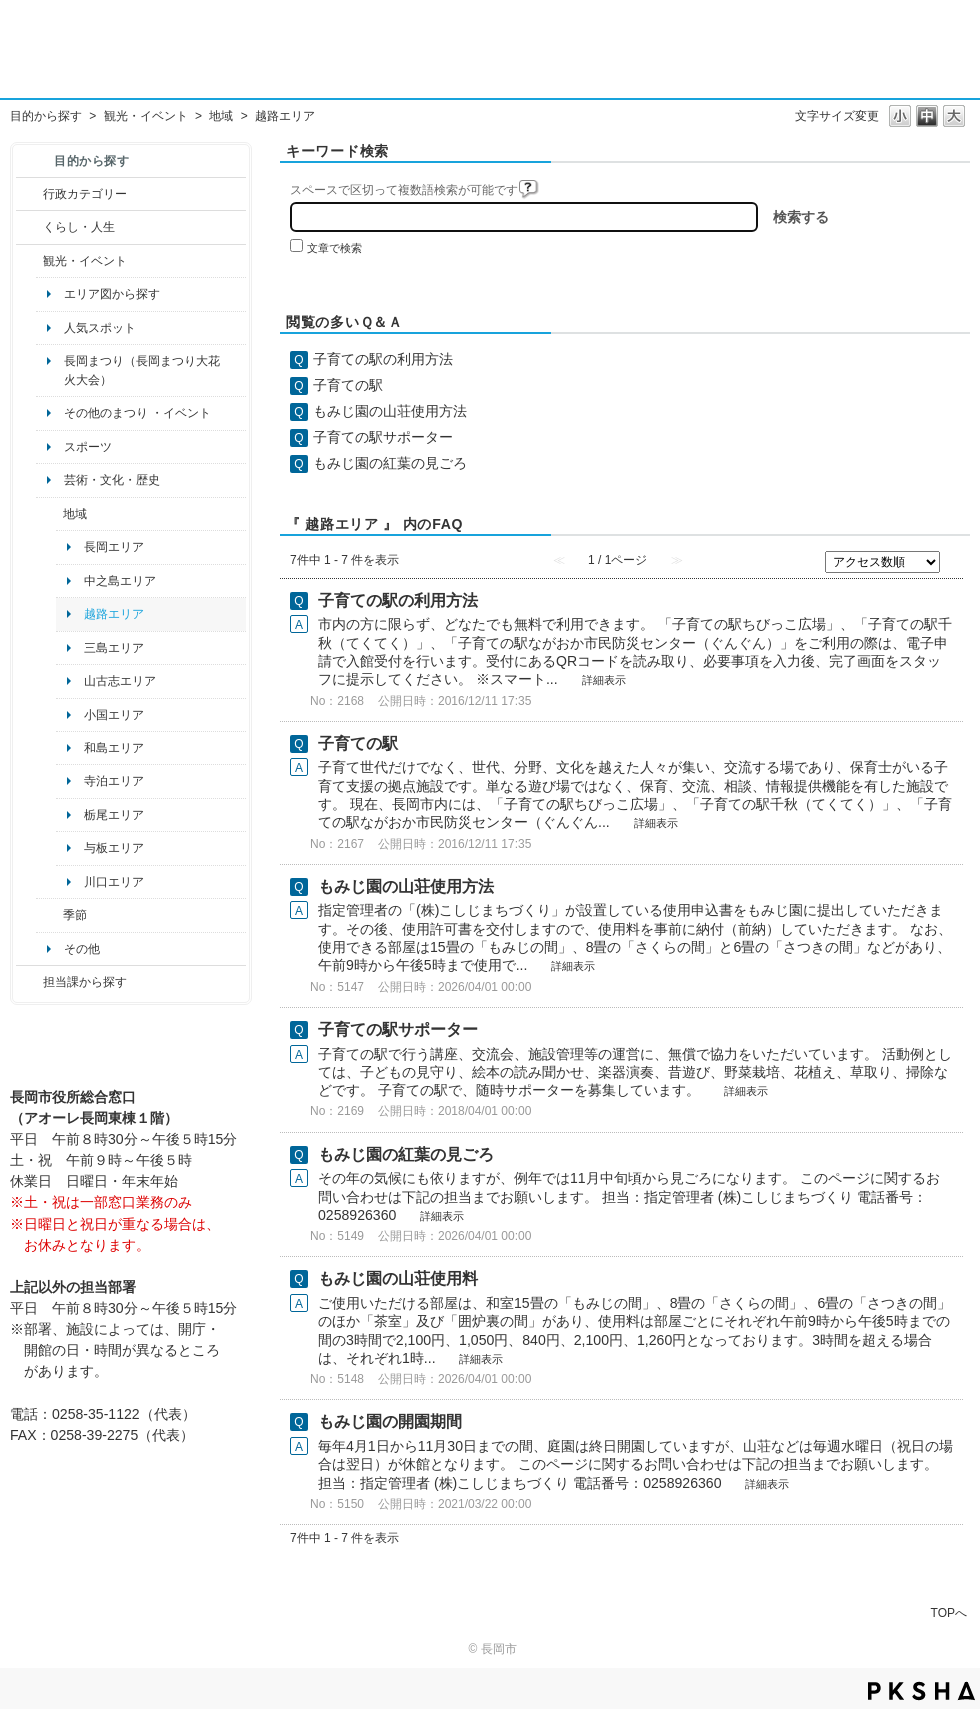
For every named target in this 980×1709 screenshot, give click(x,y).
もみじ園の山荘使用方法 (390, 411)
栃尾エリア (114, 815)
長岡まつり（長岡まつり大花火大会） (142, 370)
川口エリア (114, 882)
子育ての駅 (348, 385)
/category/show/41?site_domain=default (49, 514)
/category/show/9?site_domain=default (29, 982)
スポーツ (88, 447)
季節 (75, 915)
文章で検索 (334, 248)
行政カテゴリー (85, 194)
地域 (221, 116)
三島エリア (114, 648)
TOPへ (949, 1612)
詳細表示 (604, 680)
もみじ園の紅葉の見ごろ (390, 463)
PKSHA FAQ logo (921, 1691)
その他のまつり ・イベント (137, 413)
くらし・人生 (79, 227)
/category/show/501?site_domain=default (49, 915)
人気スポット (100, 328)
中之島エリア (120, 581)
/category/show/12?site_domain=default (29, 227)
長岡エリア (114, 547)
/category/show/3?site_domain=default (29, 194)
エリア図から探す (112, 294)
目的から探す (46, 116)
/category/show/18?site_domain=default (29, 261)
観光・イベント (146, 116)
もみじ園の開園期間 (390, 1421)
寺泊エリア (114, 781)
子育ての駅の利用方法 (383, 359)
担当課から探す (85, 982)
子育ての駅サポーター (383, 437)
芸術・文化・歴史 (112, 480)
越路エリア (114, 614)
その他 (82, 949)
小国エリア (114, 715)
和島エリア (114, 748)
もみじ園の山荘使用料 (398, 1278)
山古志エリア (120, 681)
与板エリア (114, 848)
